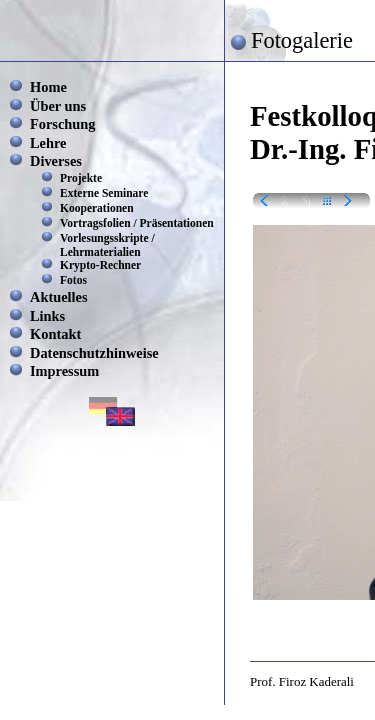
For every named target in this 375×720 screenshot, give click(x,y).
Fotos (73, 280)
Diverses (56, 161)
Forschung (63, 124)
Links (47, 316)
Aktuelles (59, 297)
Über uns (58, 106)
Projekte (81, 178)
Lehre (48, 143)
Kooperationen (97, 208)
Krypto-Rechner (100, 265)
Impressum (64, 371)
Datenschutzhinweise (94, 353)
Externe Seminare (104, 193)
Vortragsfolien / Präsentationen (137, 223)
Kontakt (55, 334)
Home (48, 87)
